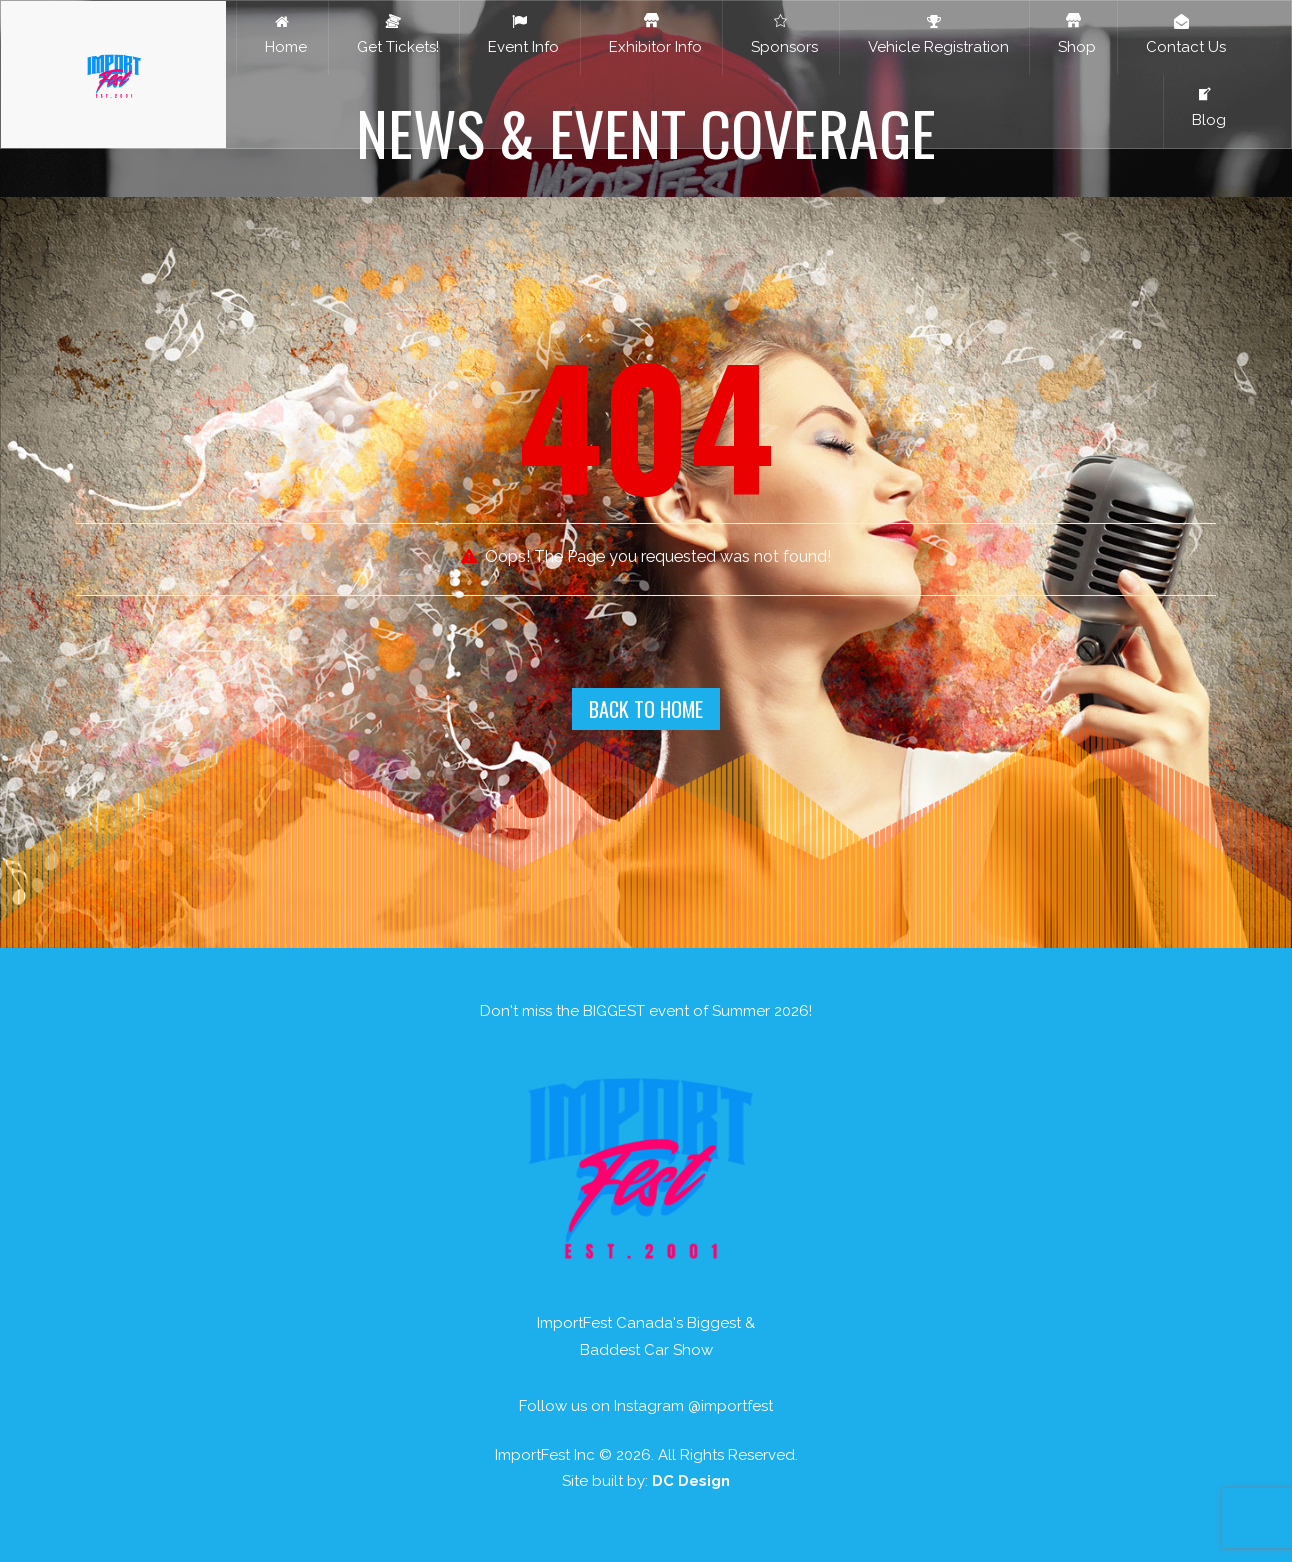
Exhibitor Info (651, 34)
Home (282, 35)
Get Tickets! (394, 34)
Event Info (519, 35)
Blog (1205, 108)
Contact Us (1182, 35)
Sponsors (780, 34)
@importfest (730, 1406)
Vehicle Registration (934, 35)
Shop (1073, 34)
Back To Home (646, 709)
